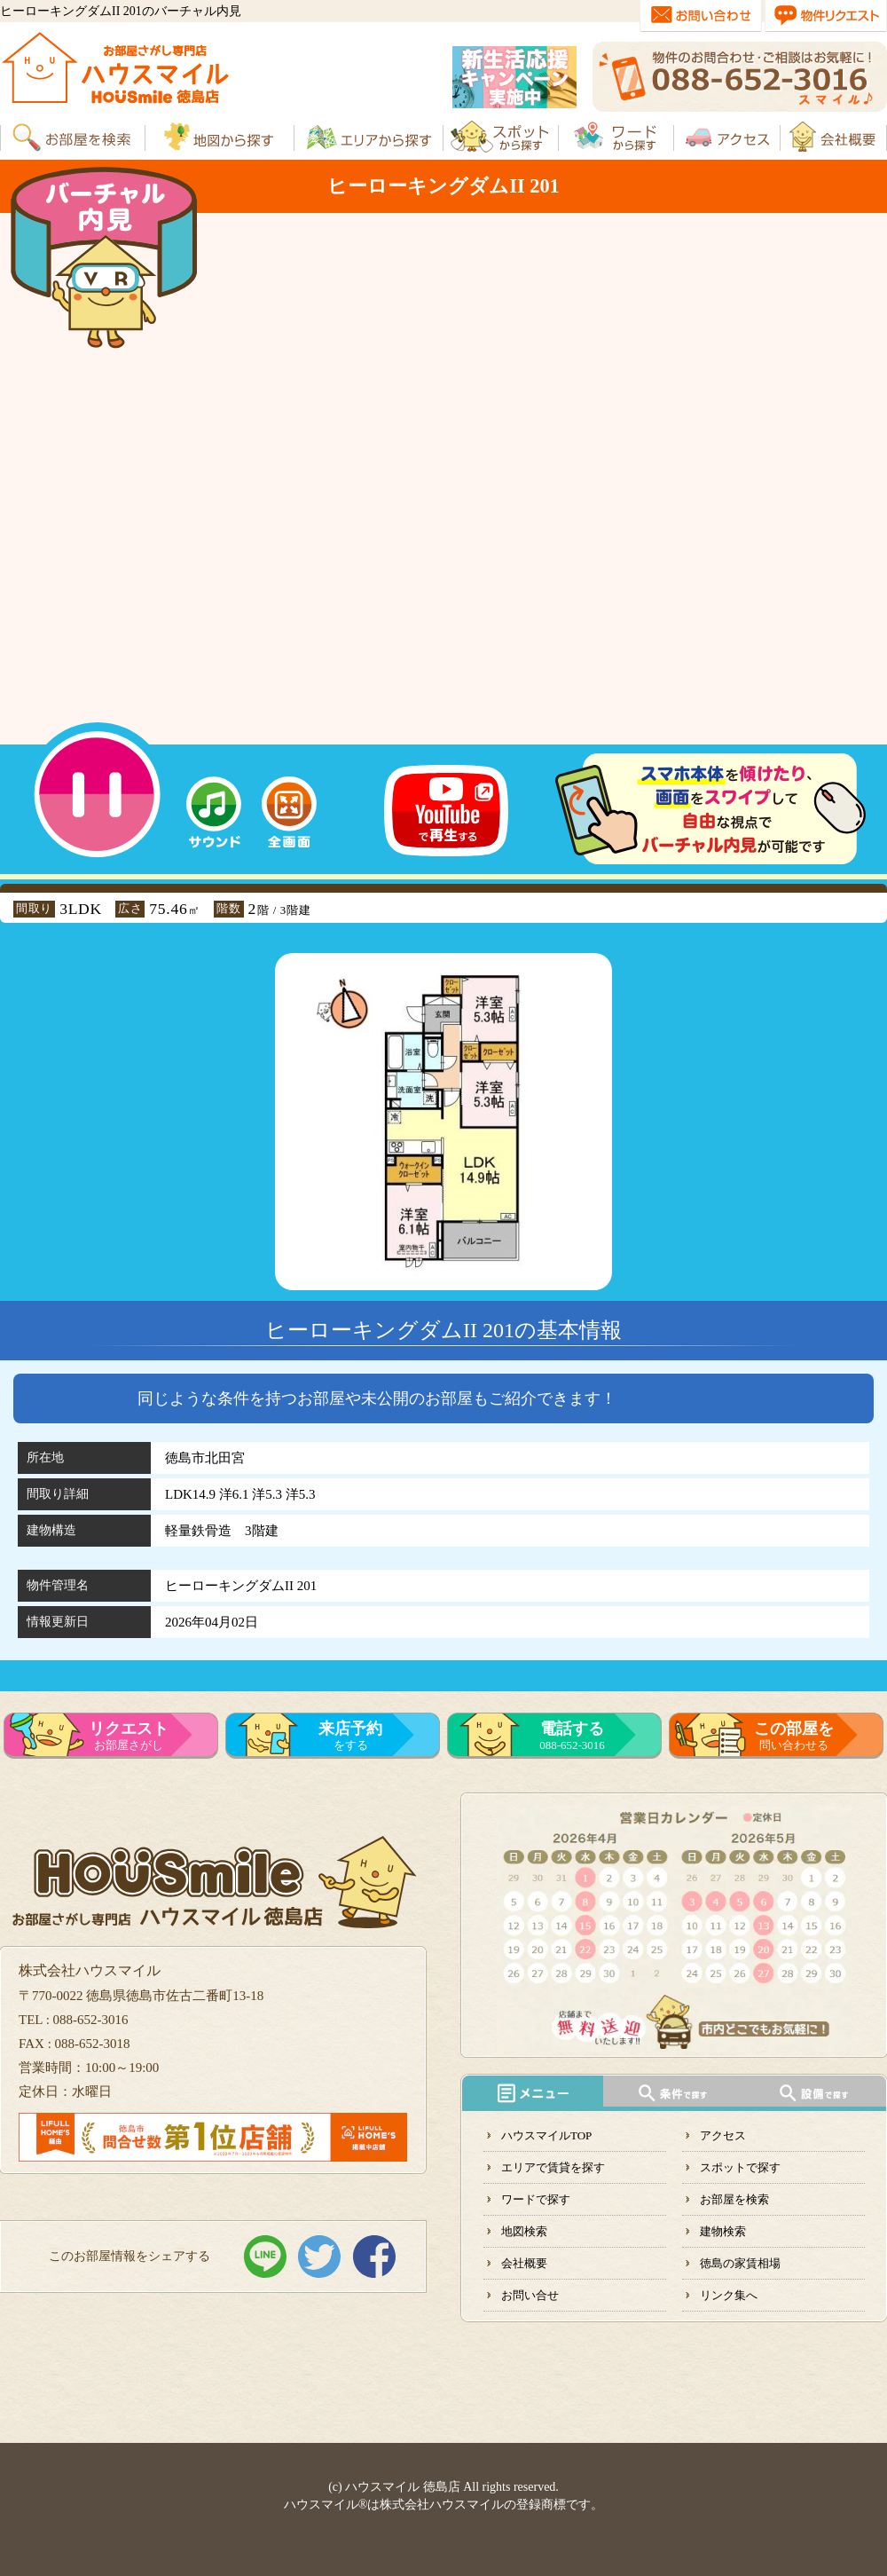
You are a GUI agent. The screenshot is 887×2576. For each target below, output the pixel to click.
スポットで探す (740, 2167)
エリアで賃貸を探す (553, 2167)
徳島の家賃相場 (740, 2263)
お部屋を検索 (734, 2199)
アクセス (723, 2135)
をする (350, 1736)
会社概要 (524, 2263)
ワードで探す (535, 2199)
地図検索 (524, 2231)
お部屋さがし (128, 1736)
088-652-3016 (572, 1736)
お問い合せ (530, 2295)
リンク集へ (728, 2295)
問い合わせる (794, 1736)
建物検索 (723, 2231)
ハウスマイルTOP (546, 2135)
